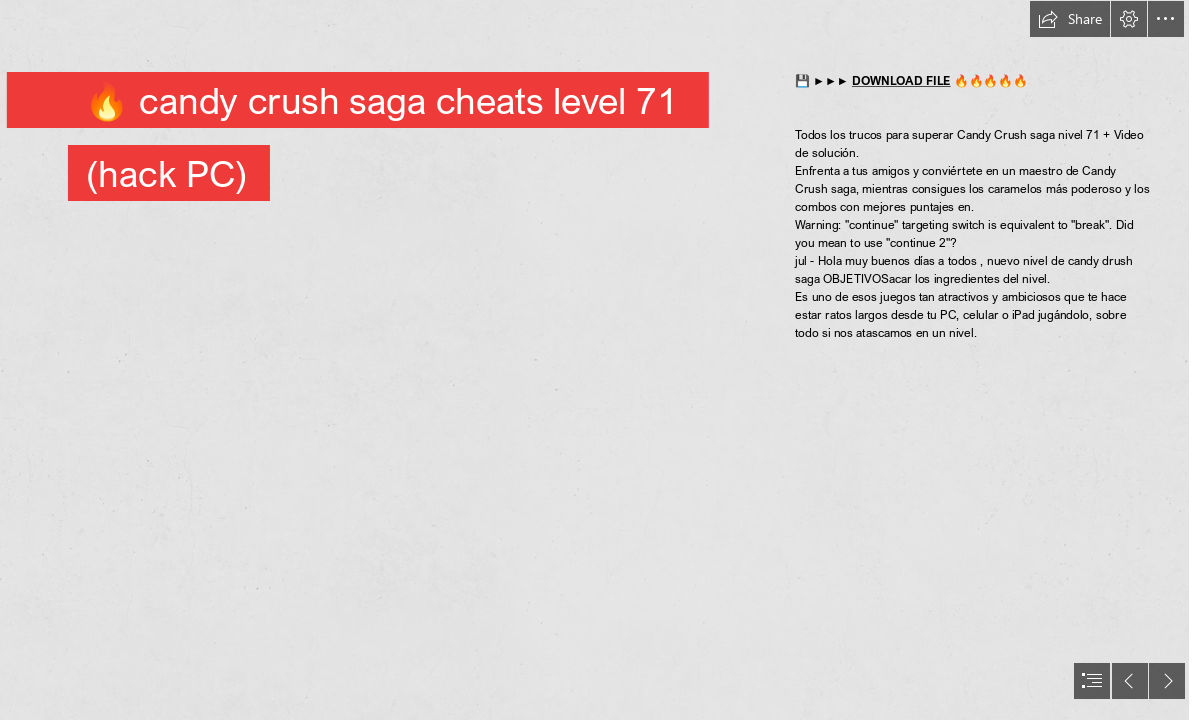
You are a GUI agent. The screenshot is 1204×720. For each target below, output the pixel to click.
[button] (1070, 19)
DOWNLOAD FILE (901, 80)
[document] (602, 360)
